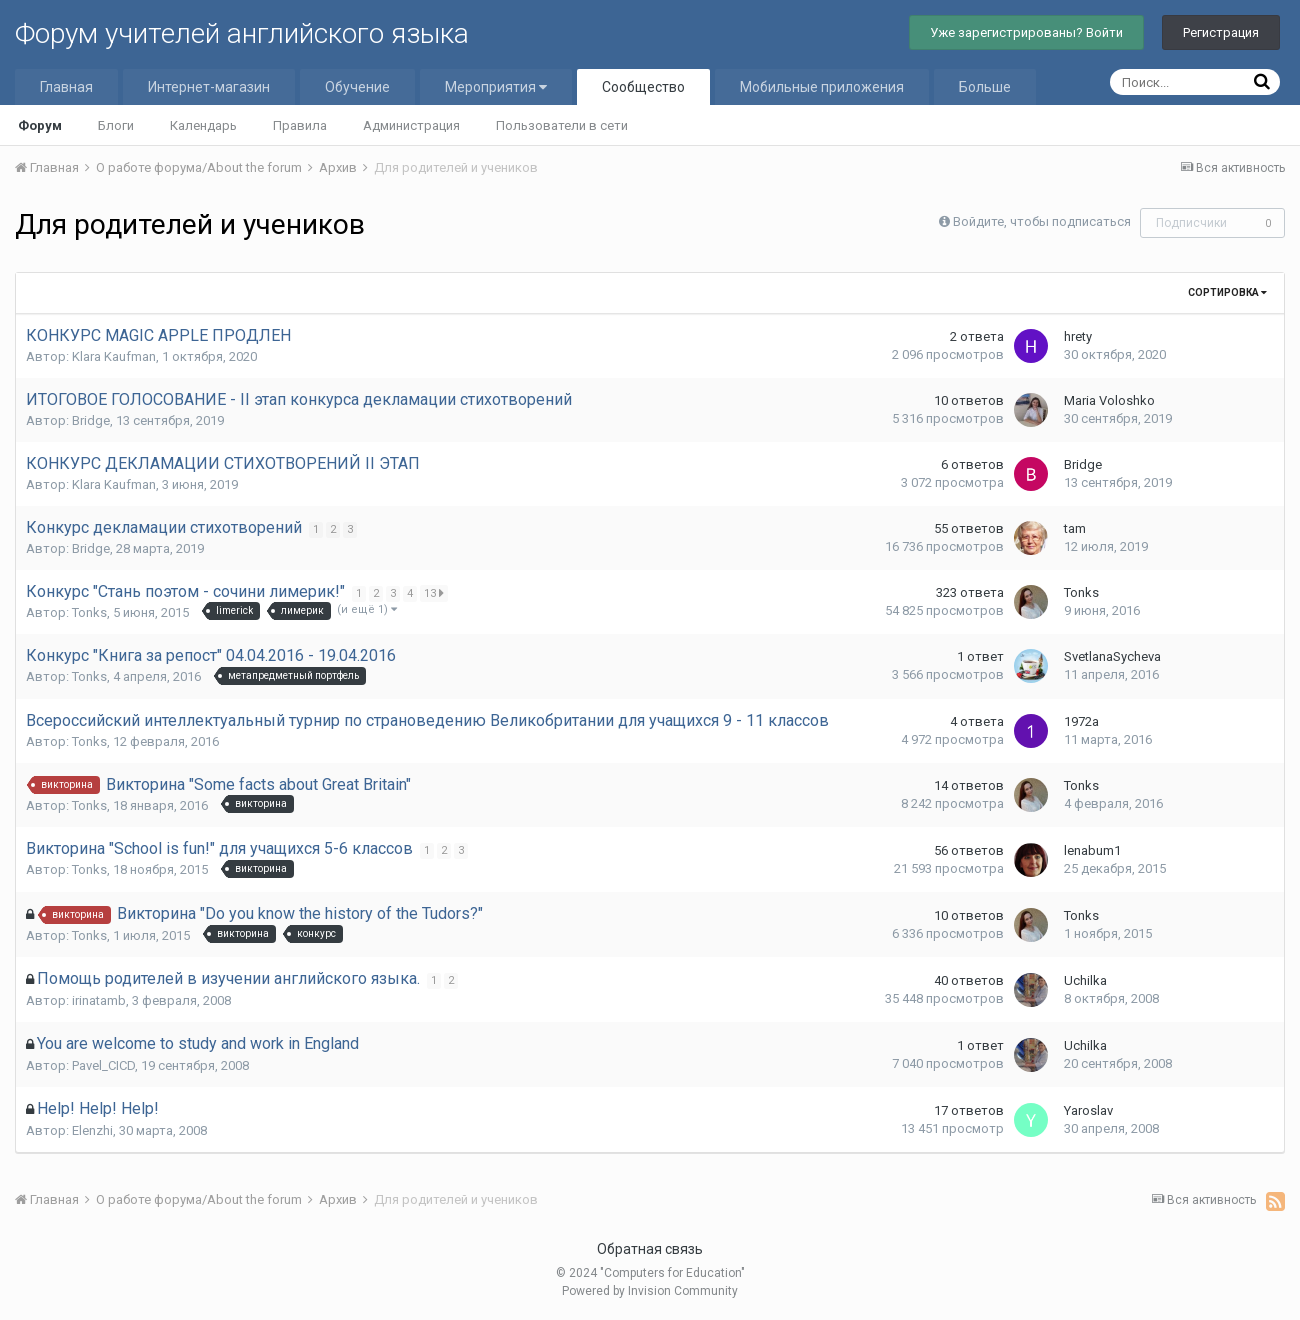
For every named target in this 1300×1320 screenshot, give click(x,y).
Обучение (357, 87)
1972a (1081, 721)
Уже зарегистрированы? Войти (1026, 32)
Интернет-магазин (209, 87)
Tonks (89, 612)
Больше (985, 87)
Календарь (203, 125)
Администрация (411, 125)
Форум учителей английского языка (242, 33)
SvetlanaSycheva (1112, 656)
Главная (66, 87)
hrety (1078, 336)
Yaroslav (1088, 1110)
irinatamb (99, 1000)
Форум (40, 125)
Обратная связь (650, 1249)
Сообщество (643, 87)
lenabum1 (1092, 850)
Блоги (116, 125)
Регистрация (1221, 32)
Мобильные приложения (822, 87)
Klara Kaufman (114, 356)
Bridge (91, 420)
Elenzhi (92, 1130)
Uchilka (1085, 980)
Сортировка (1227, 292)
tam (1075, 528)
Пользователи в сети (562, 125)
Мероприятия (496, 87)
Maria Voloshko (1109, 400)
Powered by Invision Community (650, 1291)
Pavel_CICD (103, 1065)
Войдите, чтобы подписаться (1042, 221)
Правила (300, 125)
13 (436, 593)
